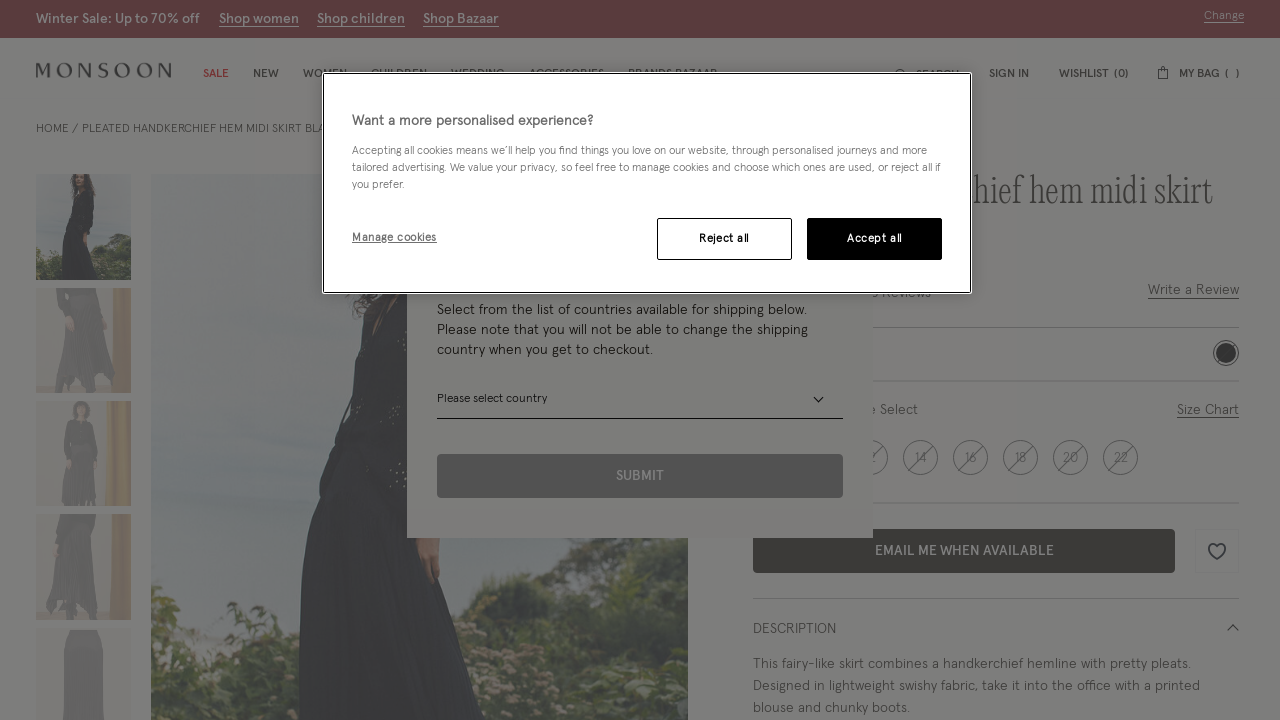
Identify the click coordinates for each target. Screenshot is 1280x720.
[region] (647, 183)
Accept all (874, 238)
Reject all (724, 238)
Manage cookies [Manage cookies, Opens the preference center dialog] (394, 237)
